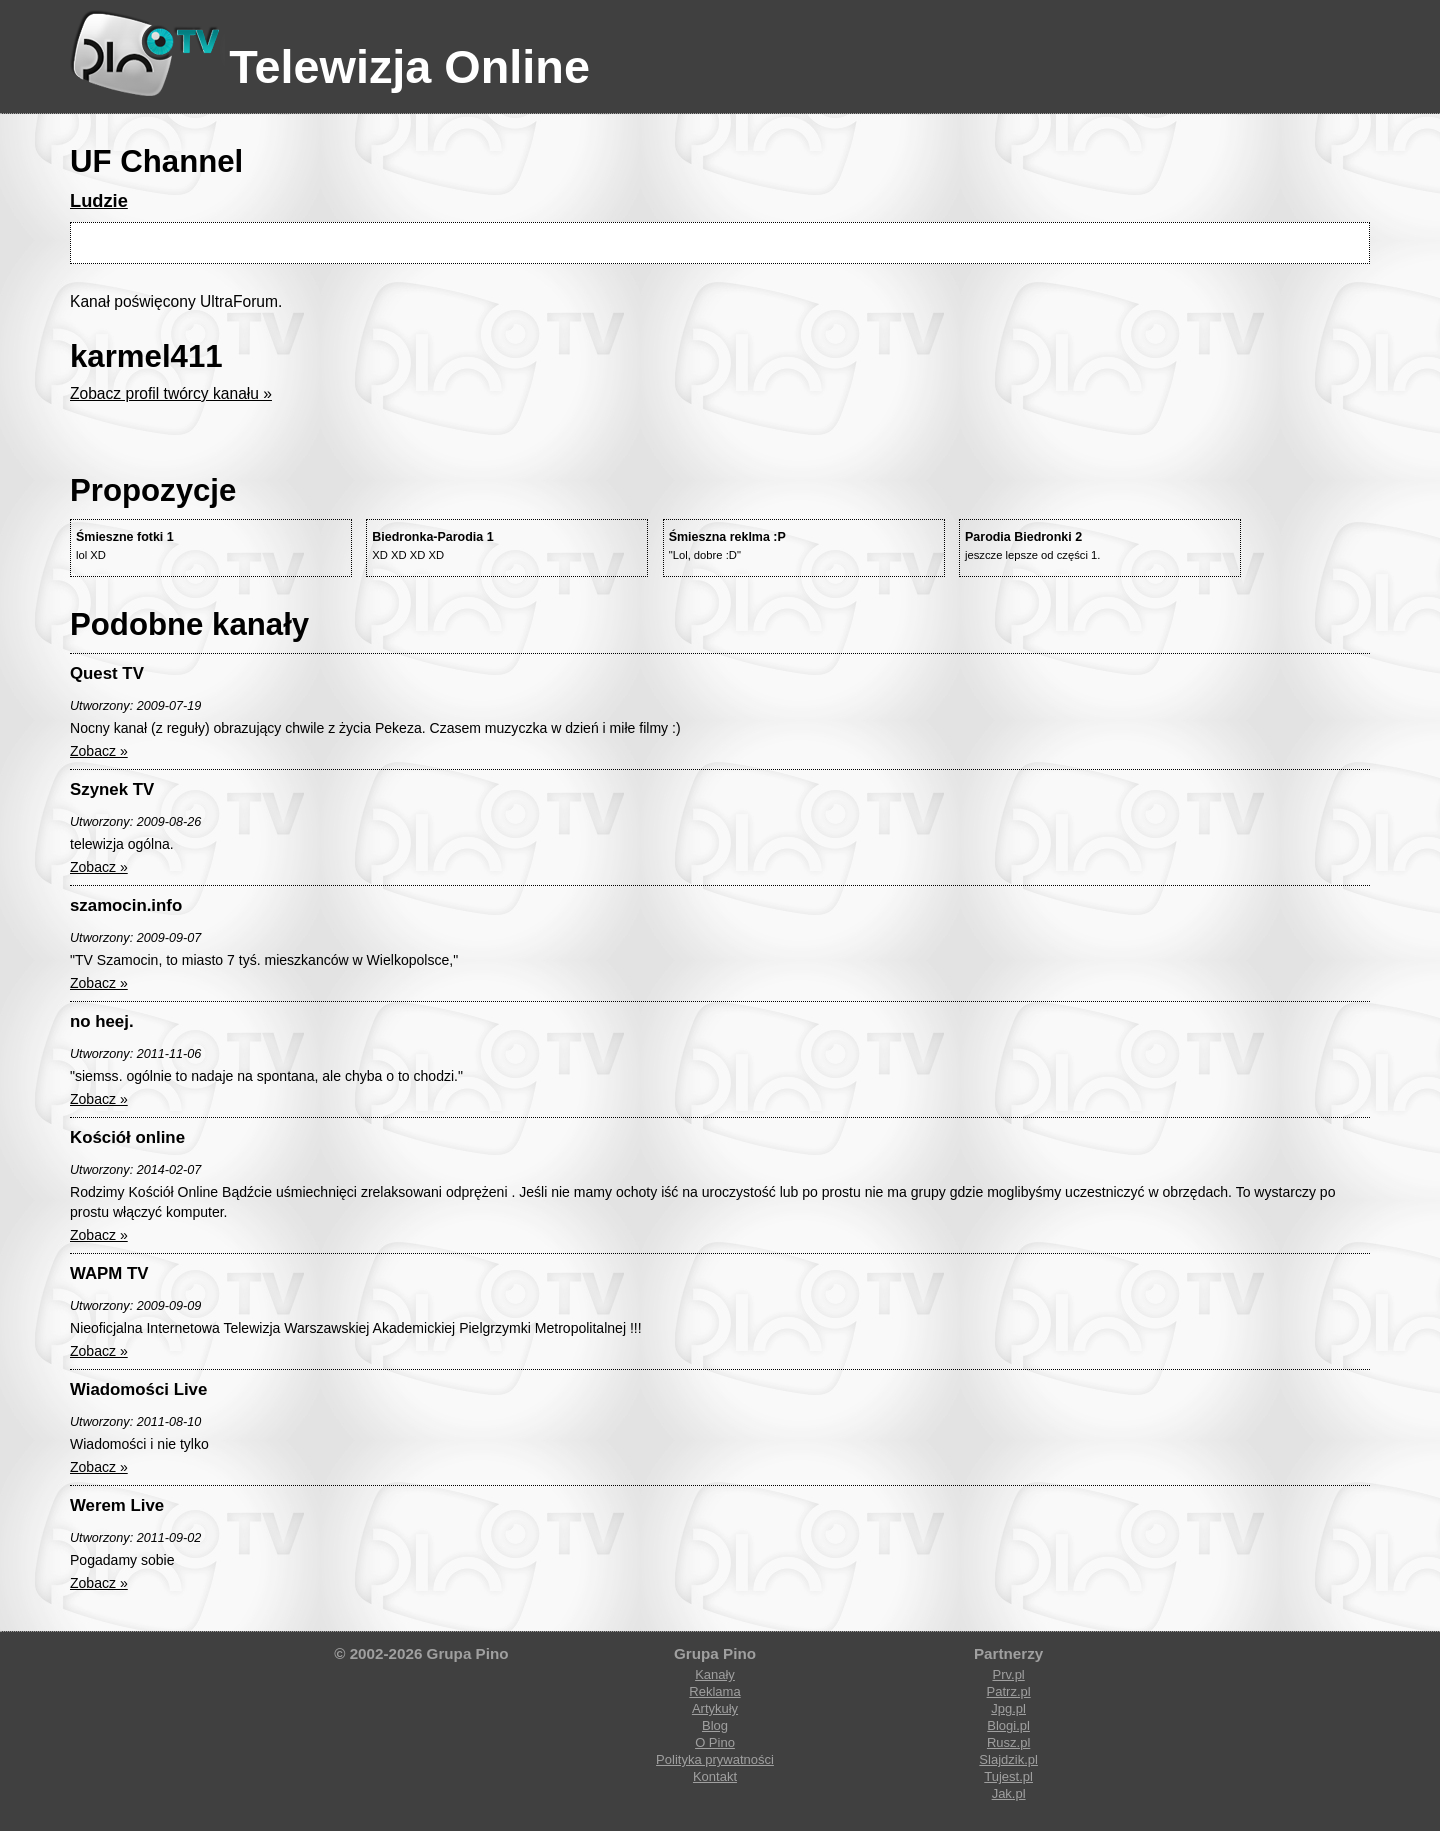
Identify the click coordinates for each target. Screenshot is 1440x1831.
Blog (715, 1725)
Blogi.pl (1008, 1725)
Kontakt (715, 1776)
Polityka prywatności (715, 1759)
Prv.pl (1008, 1674)
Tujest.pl (1008, 1776)
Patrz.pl (1009, 1691)
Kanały (715, 1674)
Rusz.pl (1008, 1742)
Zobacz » (99, 751)
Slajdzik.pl (1008, 1759)
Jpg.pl (1008, 1708)
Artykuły (715, 1708)
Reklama (714, 1691)
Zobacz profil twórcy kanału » (171, 393)
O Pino (715, 1742)
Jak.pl (1009, 1793)
